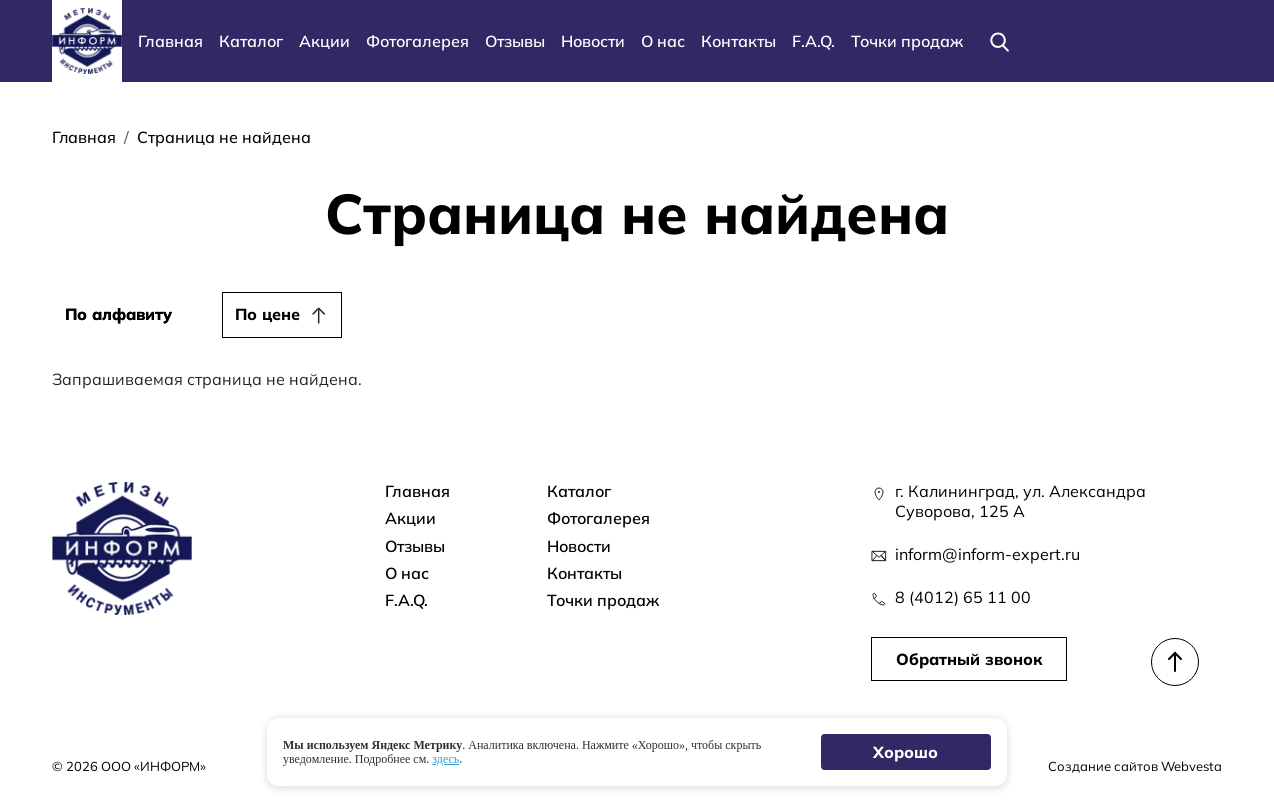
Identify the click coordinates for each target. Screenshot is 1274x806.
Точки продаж (907, 41)
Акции (324, 41)
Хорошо (906, 752)
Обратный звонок (969, 659)
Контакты (738, 41)
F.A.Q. (813, 41)
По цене (267, 314)
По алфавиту (118, 314)
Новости (593, 41)
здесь (445, 759)
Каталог (251, 41)
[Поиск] (999, 41)
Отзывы (515, 41)
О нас (663, 41)
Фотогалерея (417, 41)
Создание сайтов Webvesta (1135, 766)
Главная (170, 41)
